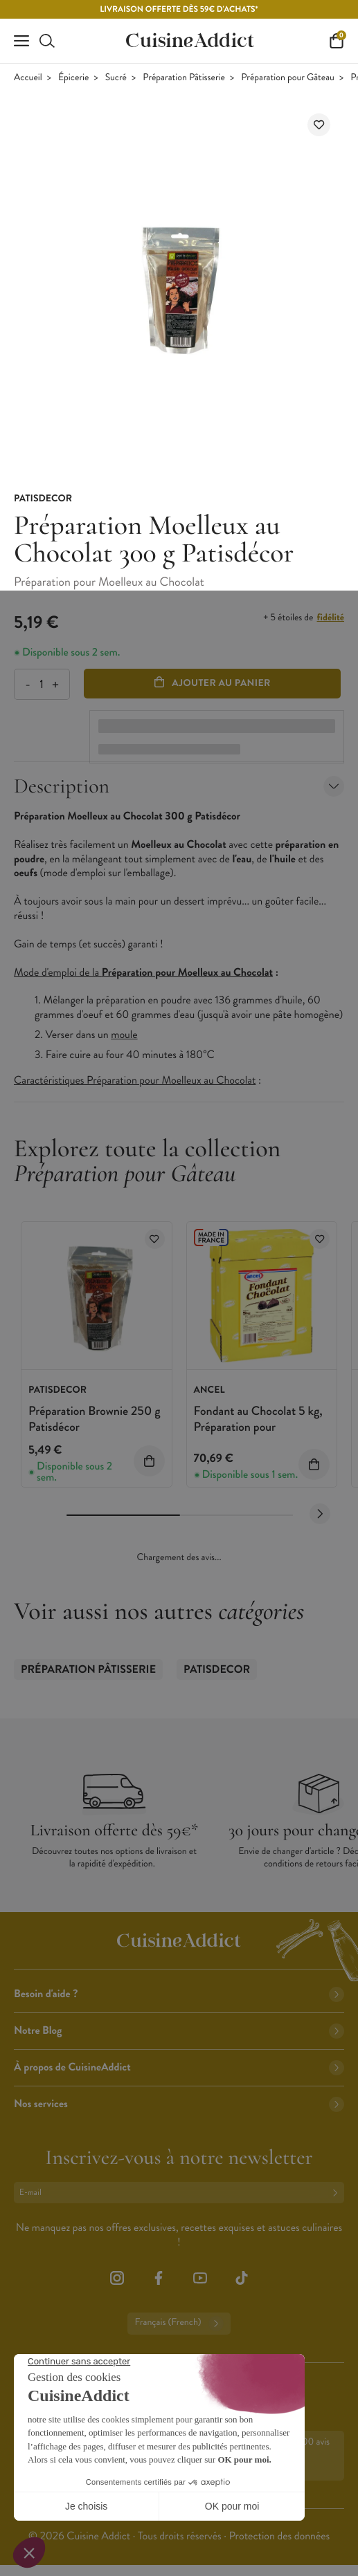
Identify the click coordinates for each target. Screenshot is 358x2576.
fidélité (330, 617)
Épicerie (73, 77)
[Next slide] (320, 1513)
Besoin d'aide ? (179, 1994)
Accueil (28, 77)
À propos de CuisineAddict (179, 2067)
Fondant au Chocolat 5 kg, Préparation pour (258, 1419)
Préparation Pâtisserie (184, 77)
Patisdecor (217, 1670)
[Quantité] (41, 684)
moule (124, 1035)
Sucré (116, 77)
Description (179, 786)
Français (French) (178, 2323)
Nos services (179, 2104)
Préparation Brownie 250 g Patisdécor (94, 1419)
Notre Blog (179, 2031)
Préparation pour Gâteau (287, 77)
